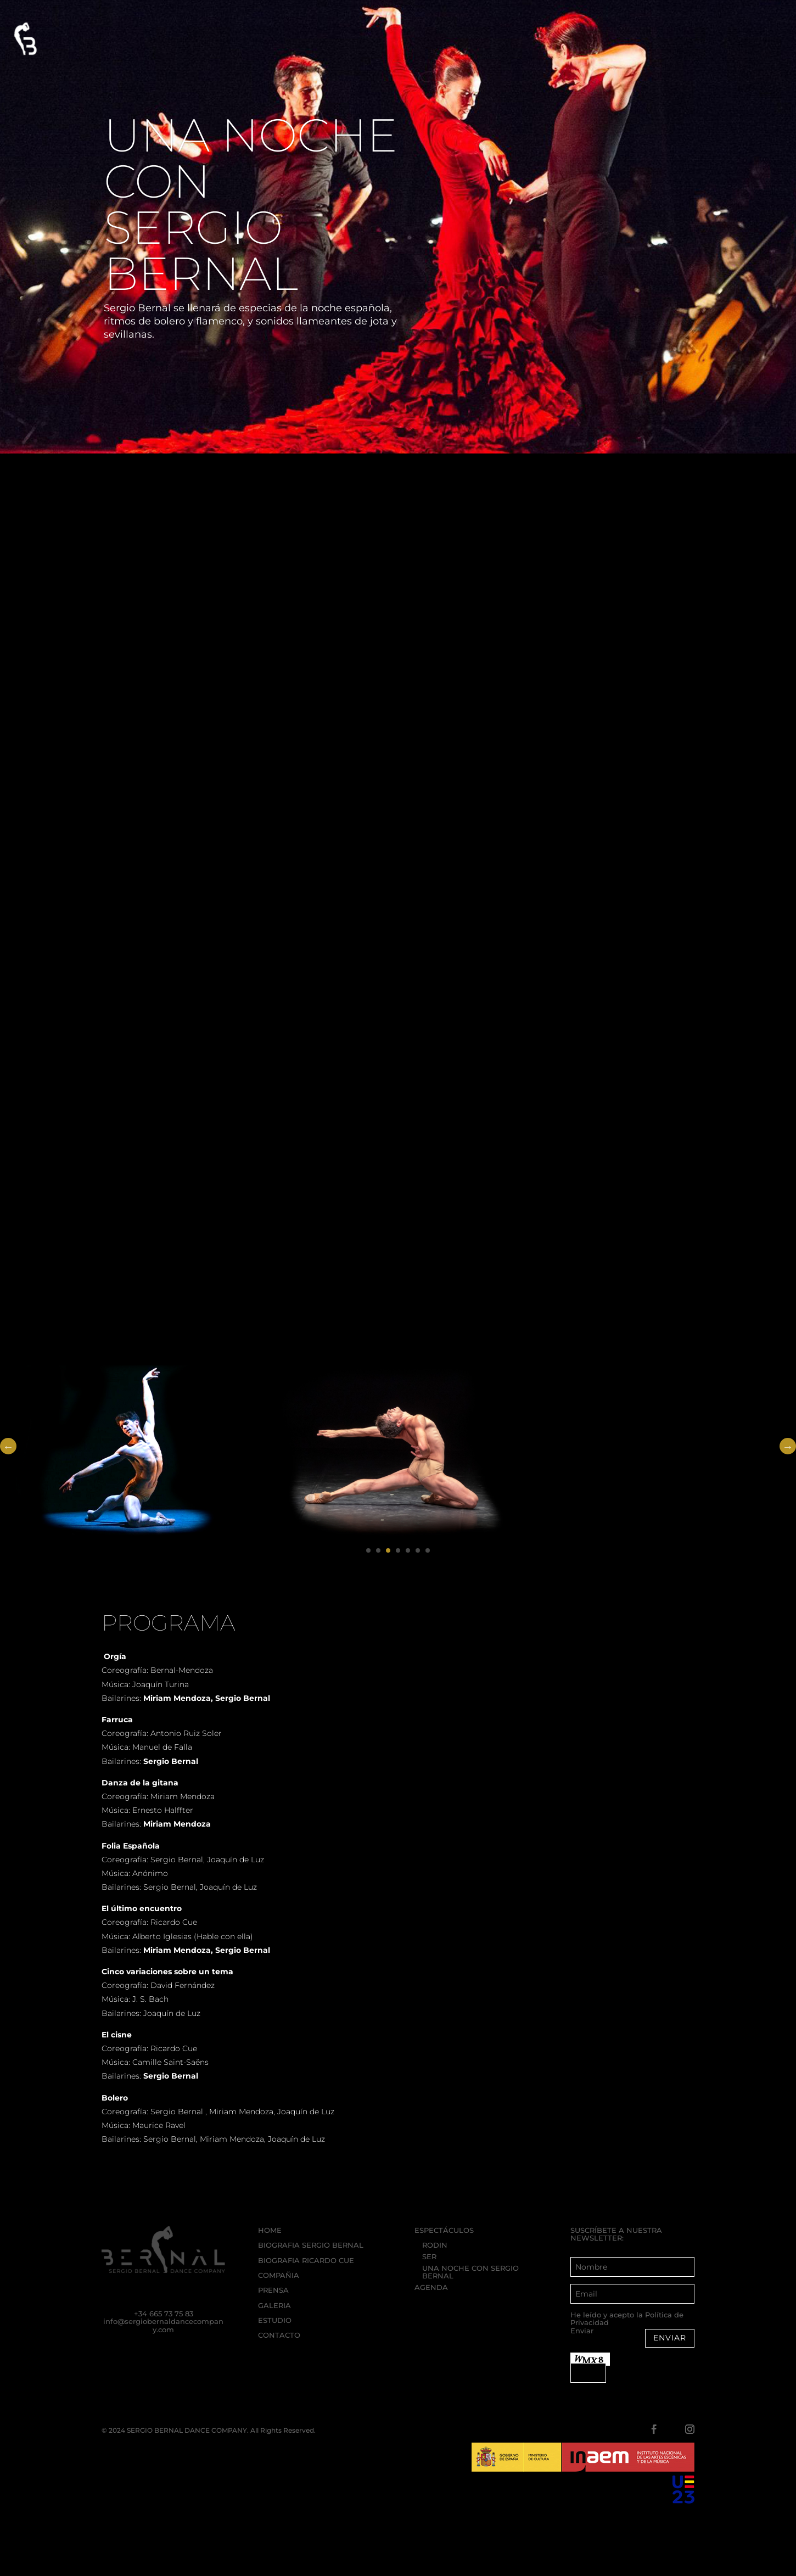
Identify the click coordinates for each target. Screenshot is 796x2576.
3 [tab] (388, 1550)
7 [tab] (427, 1550)
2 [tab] (378, 1550)
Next (788, 1446)
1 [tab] (368, 1550)
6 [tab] (418, 1550)
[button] (23, 38)
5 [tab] (408, 1550)
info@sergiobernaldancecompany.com (163, 2325)
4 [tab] (398, 1550)
